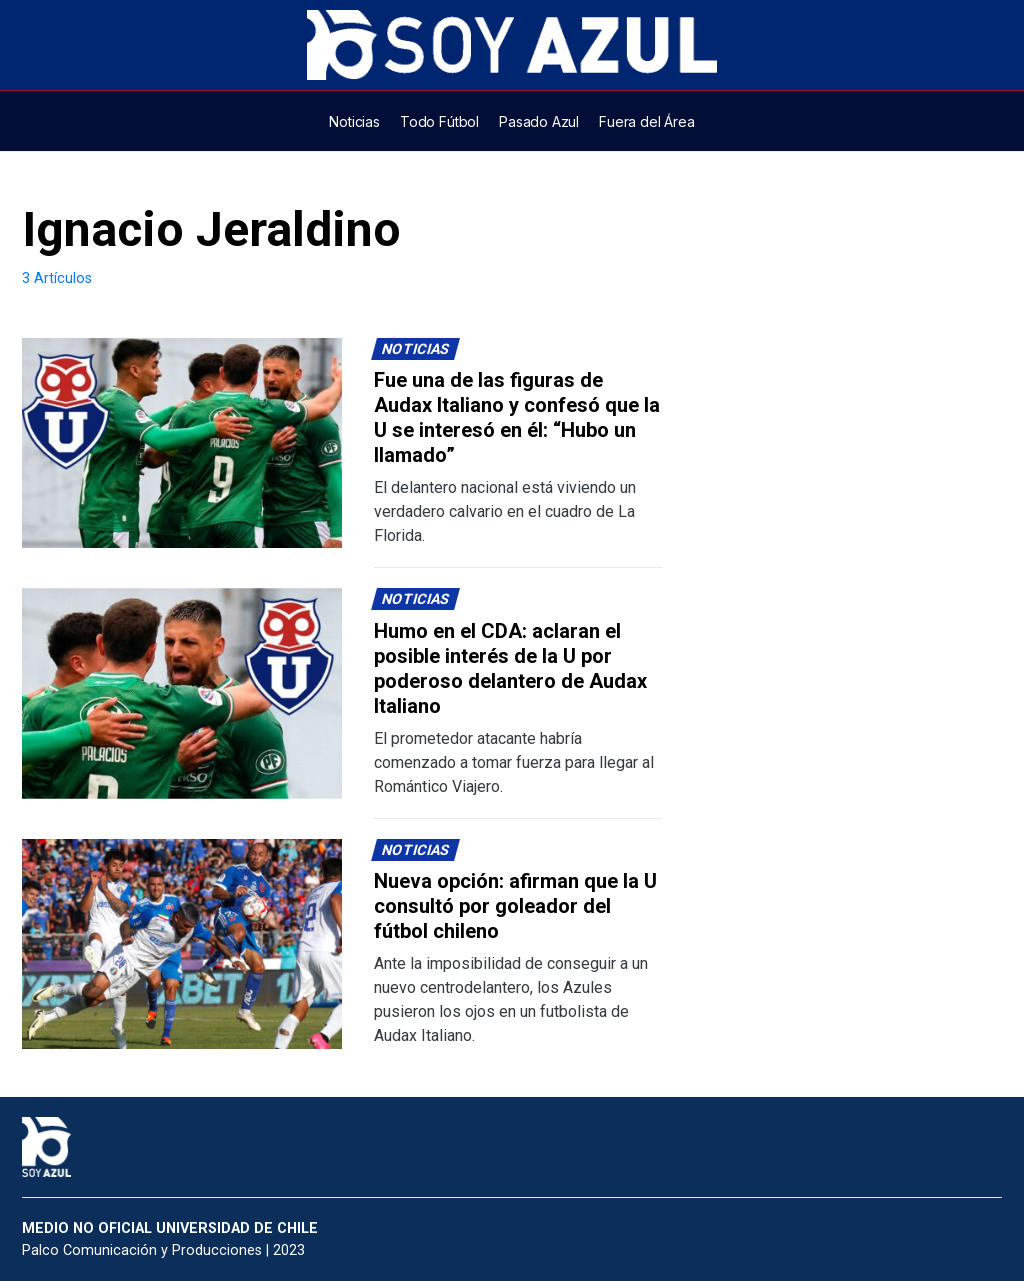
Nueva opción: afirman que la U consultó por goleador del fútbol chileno (515, 906)
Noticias (416, 349)
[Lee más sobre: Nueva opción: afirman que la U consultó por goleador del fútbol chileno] (182, 944)
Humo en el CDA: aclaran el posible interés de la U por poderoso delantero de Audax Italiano (510, 668)
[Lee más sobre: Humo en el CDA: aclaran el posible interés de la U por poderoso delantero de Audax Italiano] (182, 693)
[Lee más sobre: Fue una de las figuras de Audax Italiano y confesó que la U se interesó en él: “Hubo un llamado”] (182, 443)
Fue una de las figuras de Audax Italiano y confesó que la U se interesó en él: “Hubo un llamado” (517, 417)
